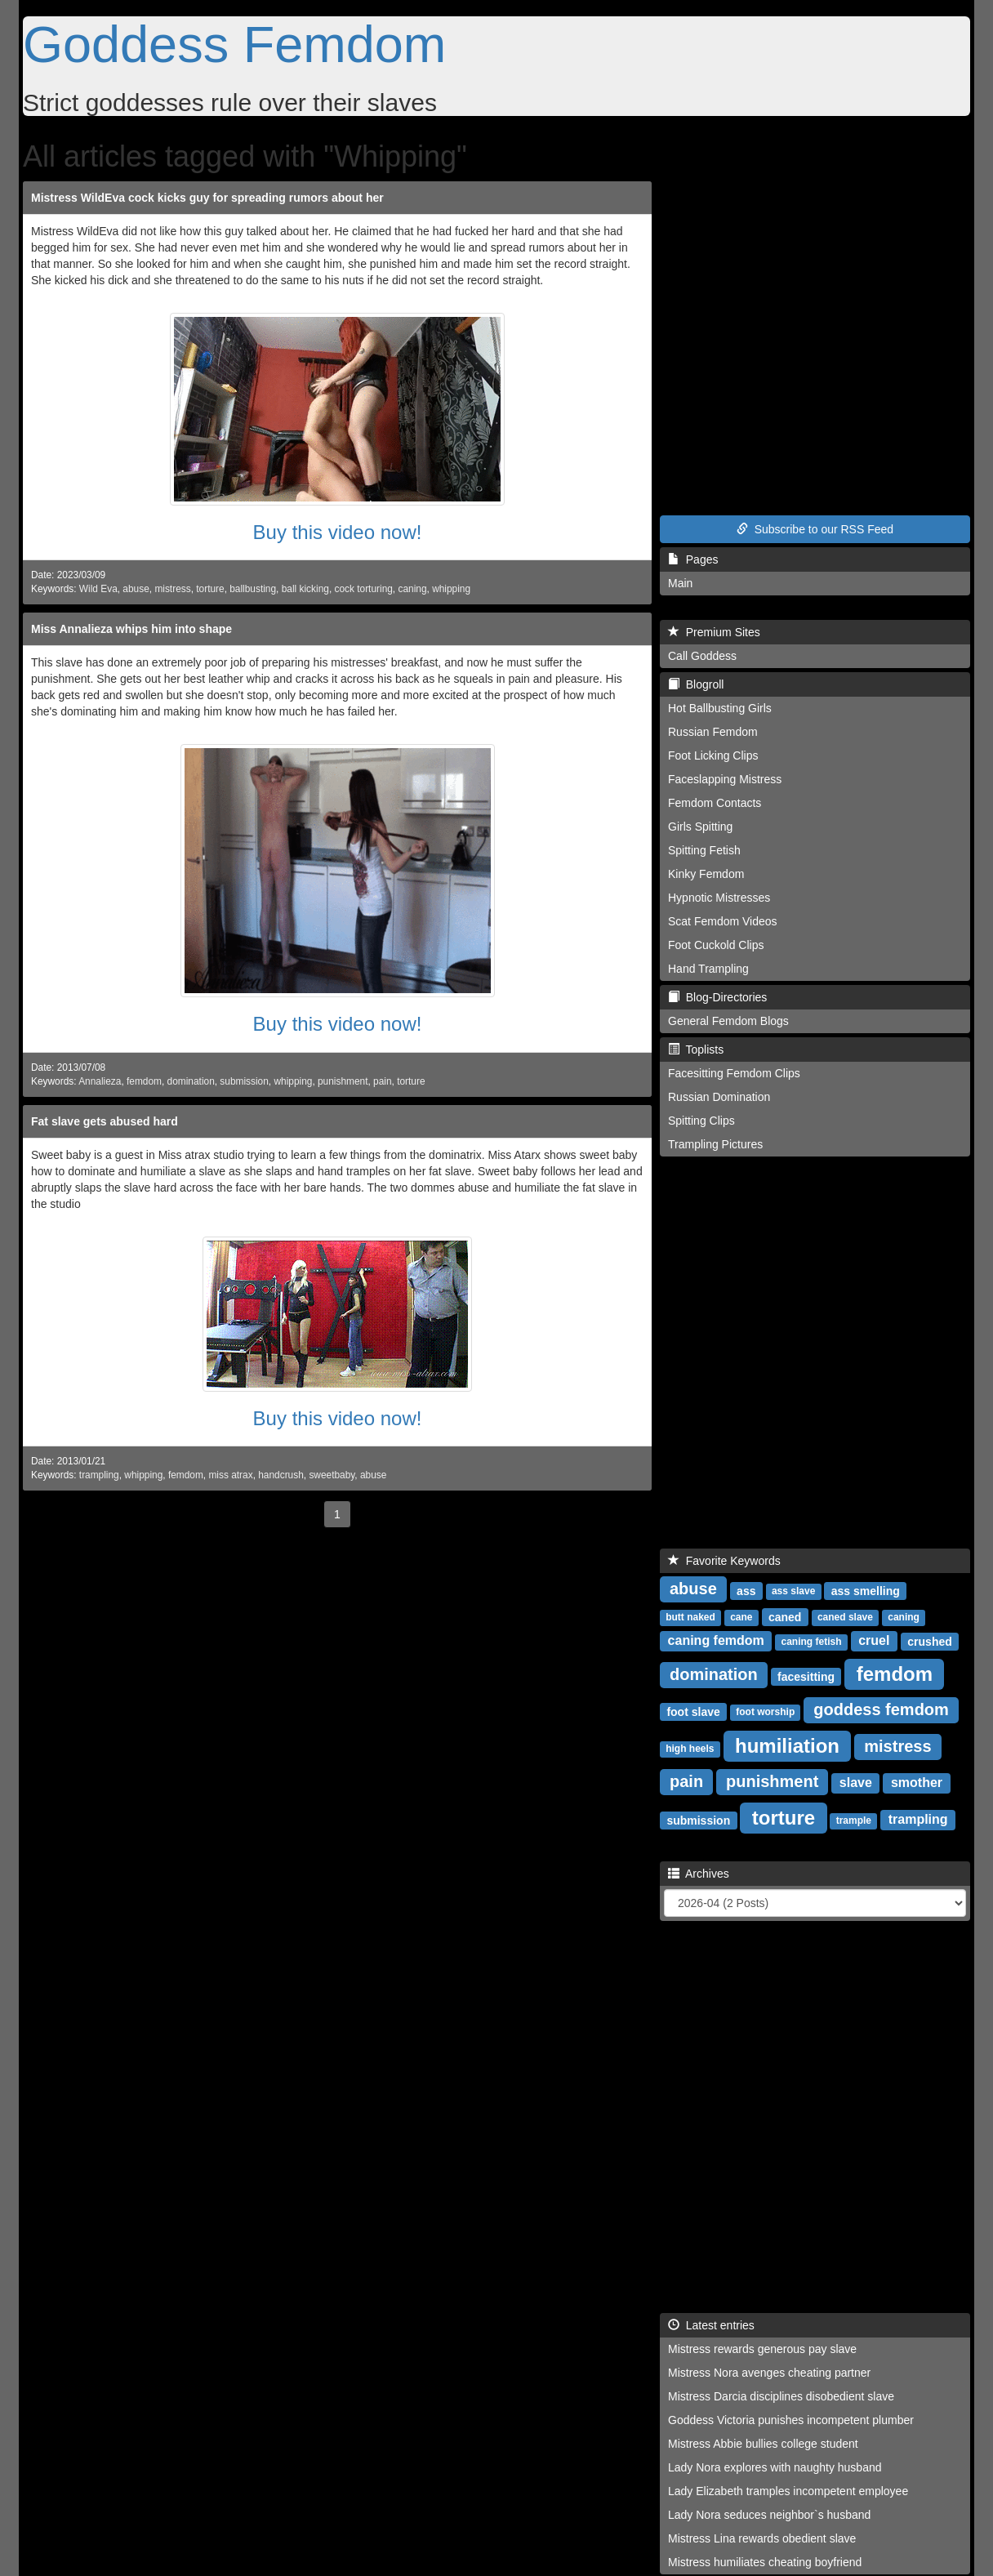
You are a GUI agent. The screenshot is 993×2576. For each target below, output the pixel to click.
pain (382, 1081)
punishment (342, 1081)
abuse (135, 589)
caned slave (845, 1617)
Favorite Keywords (724, 1560)
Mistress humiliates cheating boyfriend (765, 2562)
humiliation (787, 1745)
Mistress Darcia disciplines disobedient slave (781, 2396)
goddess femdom (881, 1709)
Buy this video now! (337, 532)
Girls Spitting (700, 826)
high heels (690, 1748)
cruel (873, 1640)
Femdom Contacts (714, 802)
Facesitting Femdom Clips (734, 1073)
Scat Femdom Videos (722, 921)
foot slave (692, 1711)
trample (853, 1820)
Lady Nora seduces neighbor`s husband (769, 2514)
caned (784, 1616)
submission (244, 1081)
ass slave (793, 1591)
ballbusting (252, 589)
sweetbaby (331, 1475)
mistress (172, 589)
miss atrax (230, 1475)
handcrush (281, 1475)
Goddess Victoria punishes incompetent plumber (791, 2420)
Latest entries (711, 2325)
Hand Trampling (708, 968)
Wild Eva (98, 589)
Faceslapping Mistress (724, 779)
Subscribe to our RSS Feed (815, 529)
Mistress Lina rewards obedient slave (762, 2538)
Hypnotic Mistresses (719, 897)
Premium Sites (714, 632)
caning (412, 589)
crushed (929, 1640)
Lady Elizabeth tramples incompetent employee (788, 2491)
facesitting (806, 1675)
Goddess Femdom (234, 44)
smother (916, 1782)
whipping (451, 589)
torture (210, 589)
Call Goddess (702, 655)
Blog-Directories (717, 997)
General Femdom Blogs (728, 1020)
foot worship (765, 1712)
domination (191, 1081)
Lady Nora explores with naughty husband (775, 2467)
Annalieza (99, 1081)
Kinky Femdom (706, 873)
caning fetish (811, 1641)
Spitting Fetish (704, 850)
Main (680, 583)
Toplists (696, 1049)
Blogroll (696, 684)
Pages (693, 559)
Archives (698, 1873)
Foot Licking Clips (713, 755)
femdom (144, 1081)
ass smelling (865, 1590)
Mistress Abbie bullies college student (763, 2443)
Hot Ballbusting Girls (720, 708)
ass (746, 1590)
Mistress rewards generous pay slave (762, 2348)
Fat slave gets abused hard (104, 1121)
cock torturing (363, 589)
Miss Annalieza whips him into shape (131, 628)
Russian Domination (719, 1096)
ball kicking (305, 589)
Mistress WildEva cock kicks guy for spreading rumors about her (207, 197)
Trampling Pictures (715, 1144)
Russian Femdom (713, 731)
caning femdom (716, 1640)
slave (855, 1782)
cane (741, 1617)
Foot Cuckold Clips (716, 945)
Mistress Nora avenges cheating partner (769, 2372)
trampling (99, 1475)
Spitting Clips (701, 1120)
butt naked (690, 1617)
